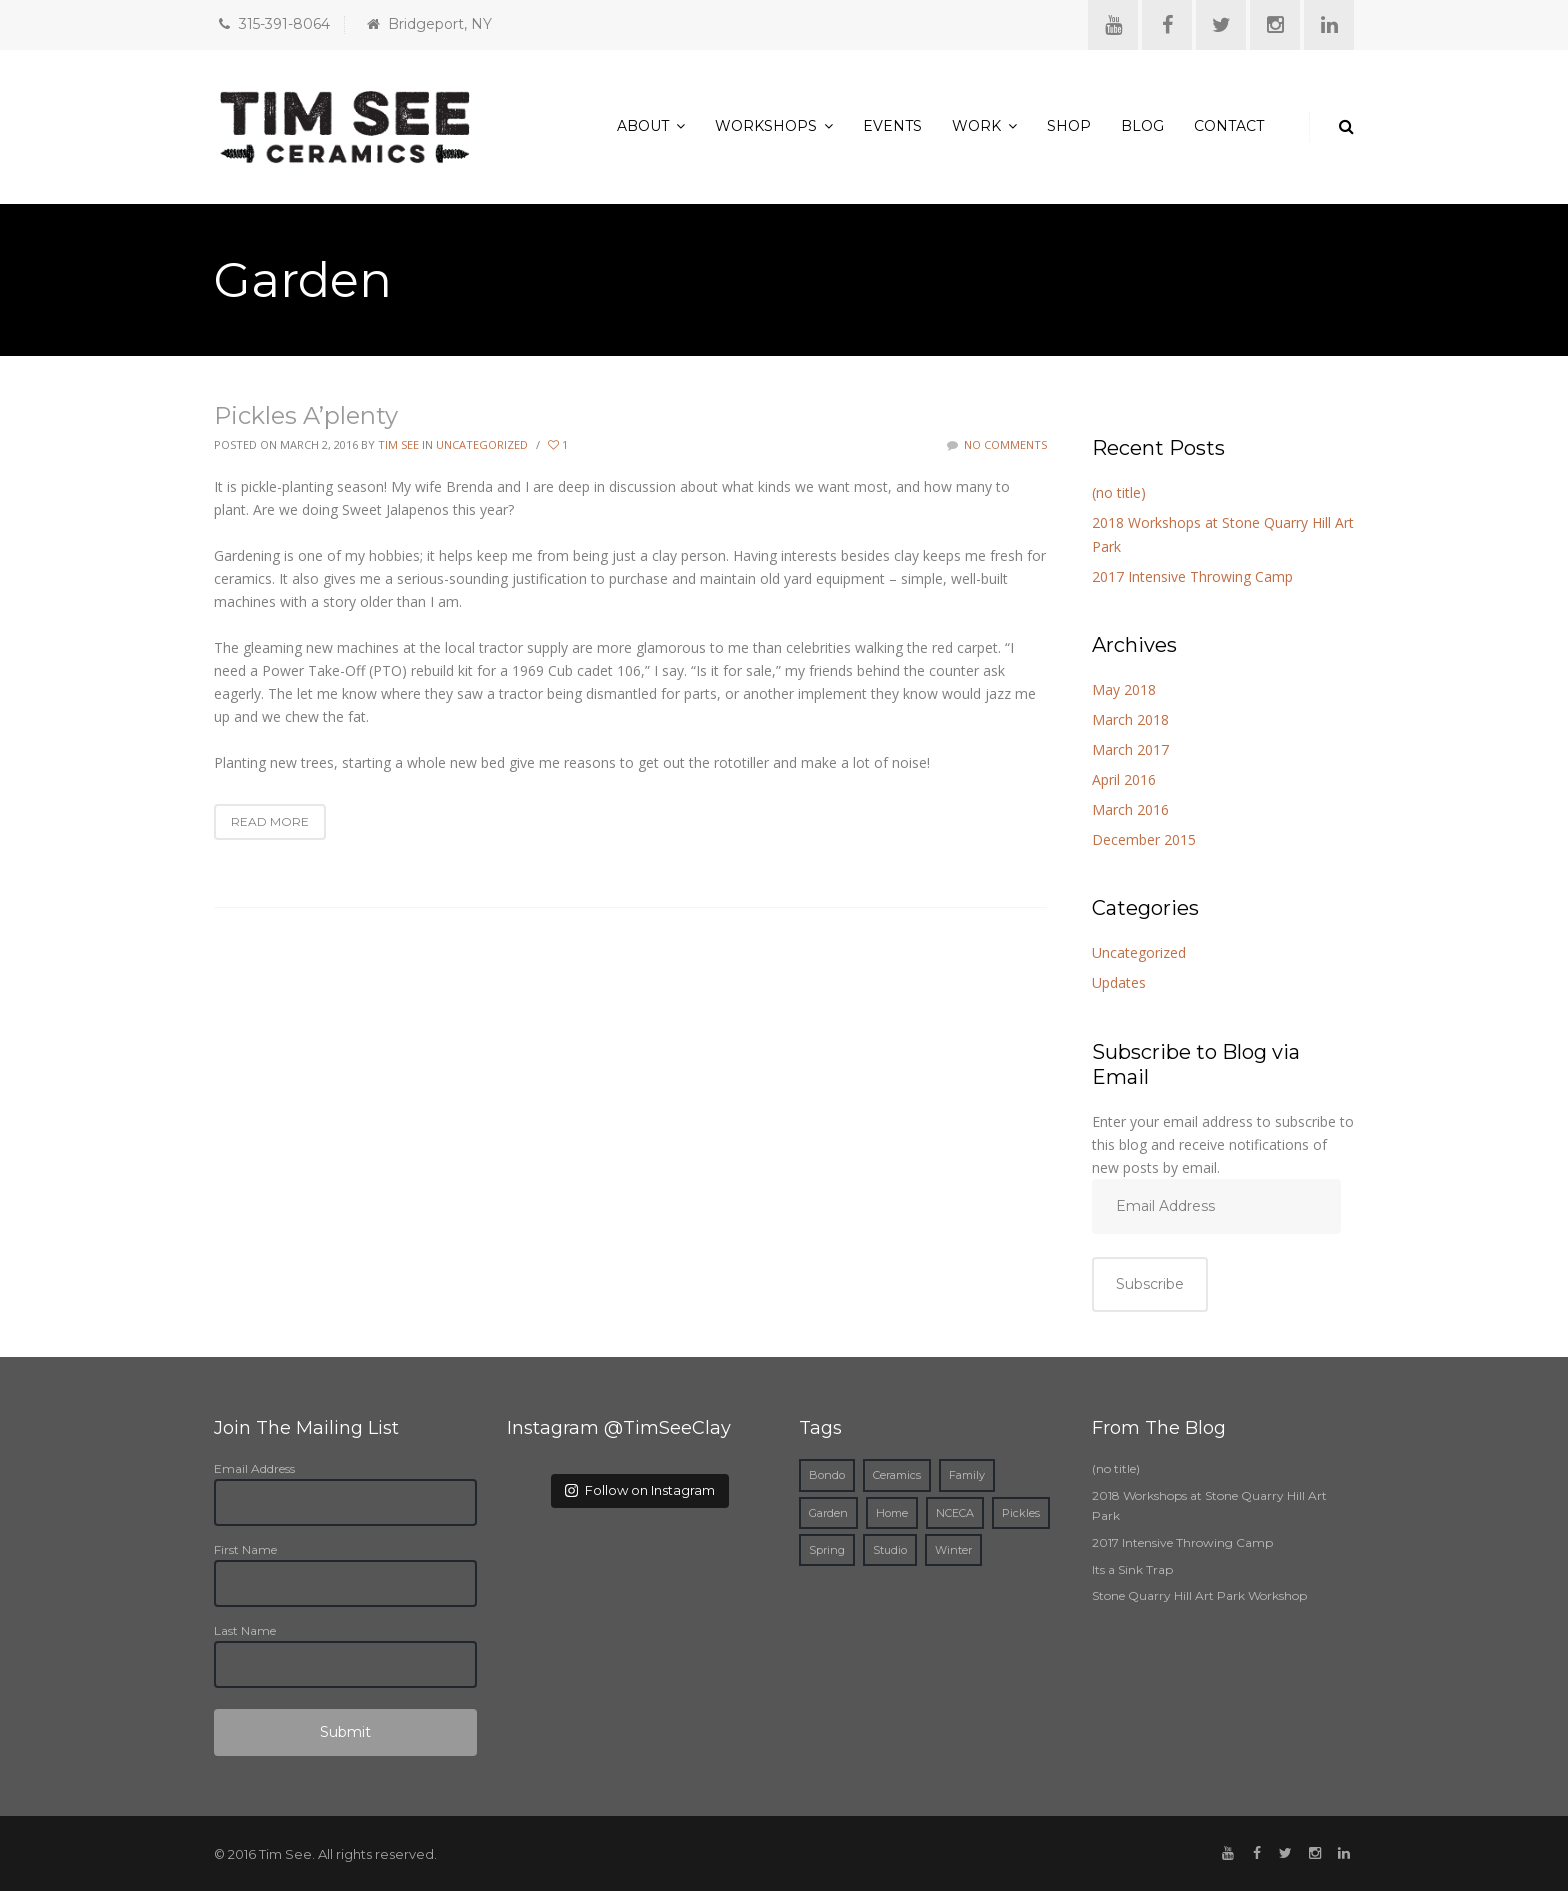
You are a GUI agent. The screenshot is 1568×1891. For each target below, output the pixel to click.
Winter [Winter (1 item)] (953, 1550)
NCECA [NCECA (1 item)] (955, 1513)
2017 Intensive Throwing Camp (1192, 576)
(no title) (1119, 492)
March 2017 (1130, 749)
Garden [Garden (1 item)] (828, 1513)
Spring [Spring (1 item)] (827, 1550)
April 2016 (1124, 779)
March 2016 (1130, 809)
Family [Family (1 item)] (967, 1475)
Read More (270, 821)
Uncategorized (482, 444)
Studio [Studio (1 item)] (890, 1550)
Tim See (398, 444)
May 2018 (1124, 689)
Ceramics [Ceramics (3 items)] (897, 1475)
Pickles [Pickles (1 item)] (1021, 1513)
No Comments (997, 444)
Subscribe (1150, 1284)
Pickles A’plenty (306, 415)
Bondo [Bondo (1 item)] (827, 1475)
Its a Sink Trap (1132, 1569)
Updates (1119, 982)
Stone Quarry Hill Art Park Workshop (1199, 1595)
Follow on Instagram (640, 1490)
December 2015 (1144, 839)
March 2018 (1130, 719)
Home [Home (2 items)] (892, 1513)
